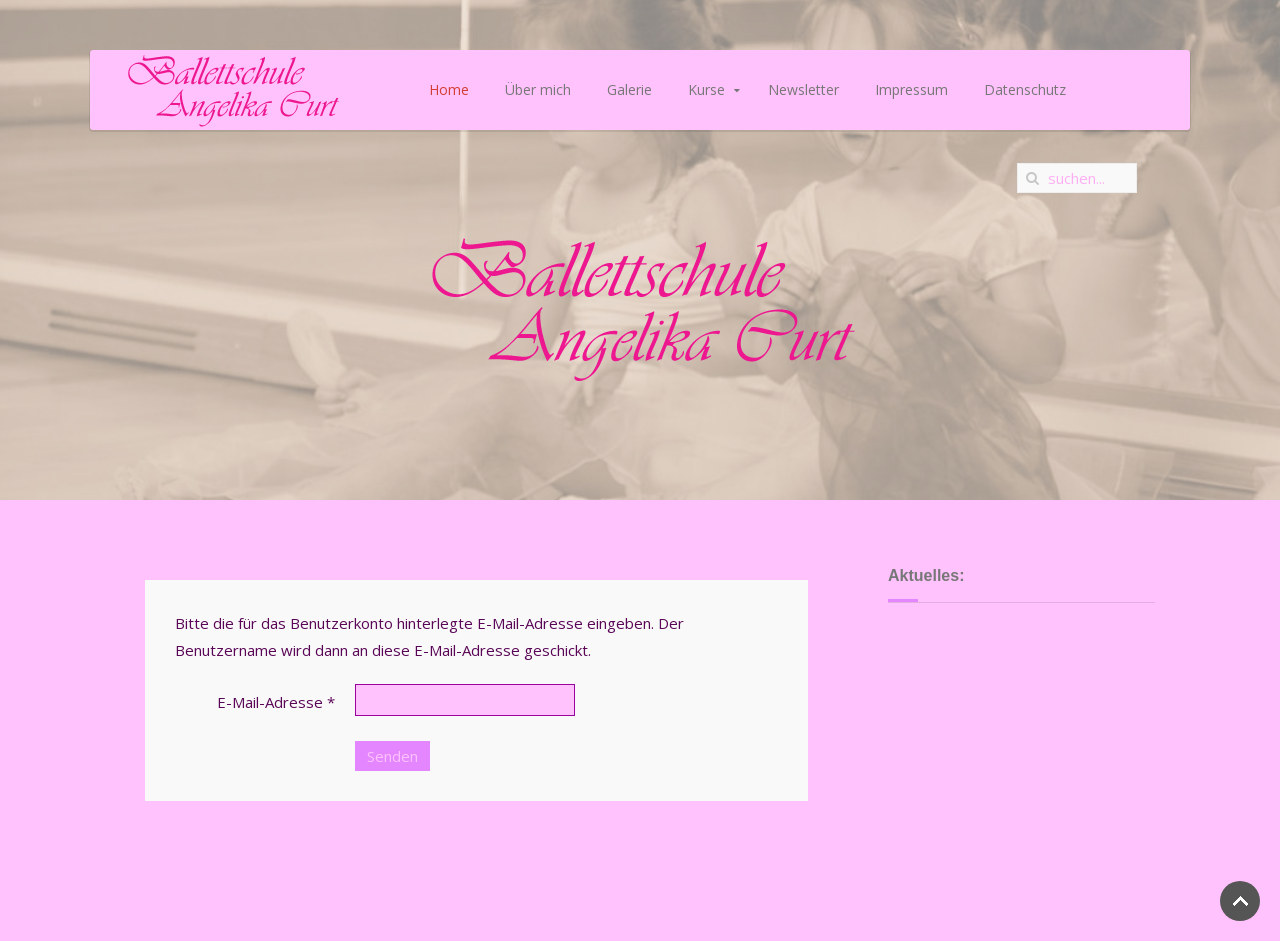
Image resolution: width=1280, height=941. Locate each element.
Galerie (629, 89)
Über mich (538, 89)
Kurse (706, 89)
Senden (392, 756)
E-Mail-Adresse (276, 702)
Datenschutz (1025, 89)
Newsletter (803, 89)
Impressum (911, 89)
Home (449, 89)
